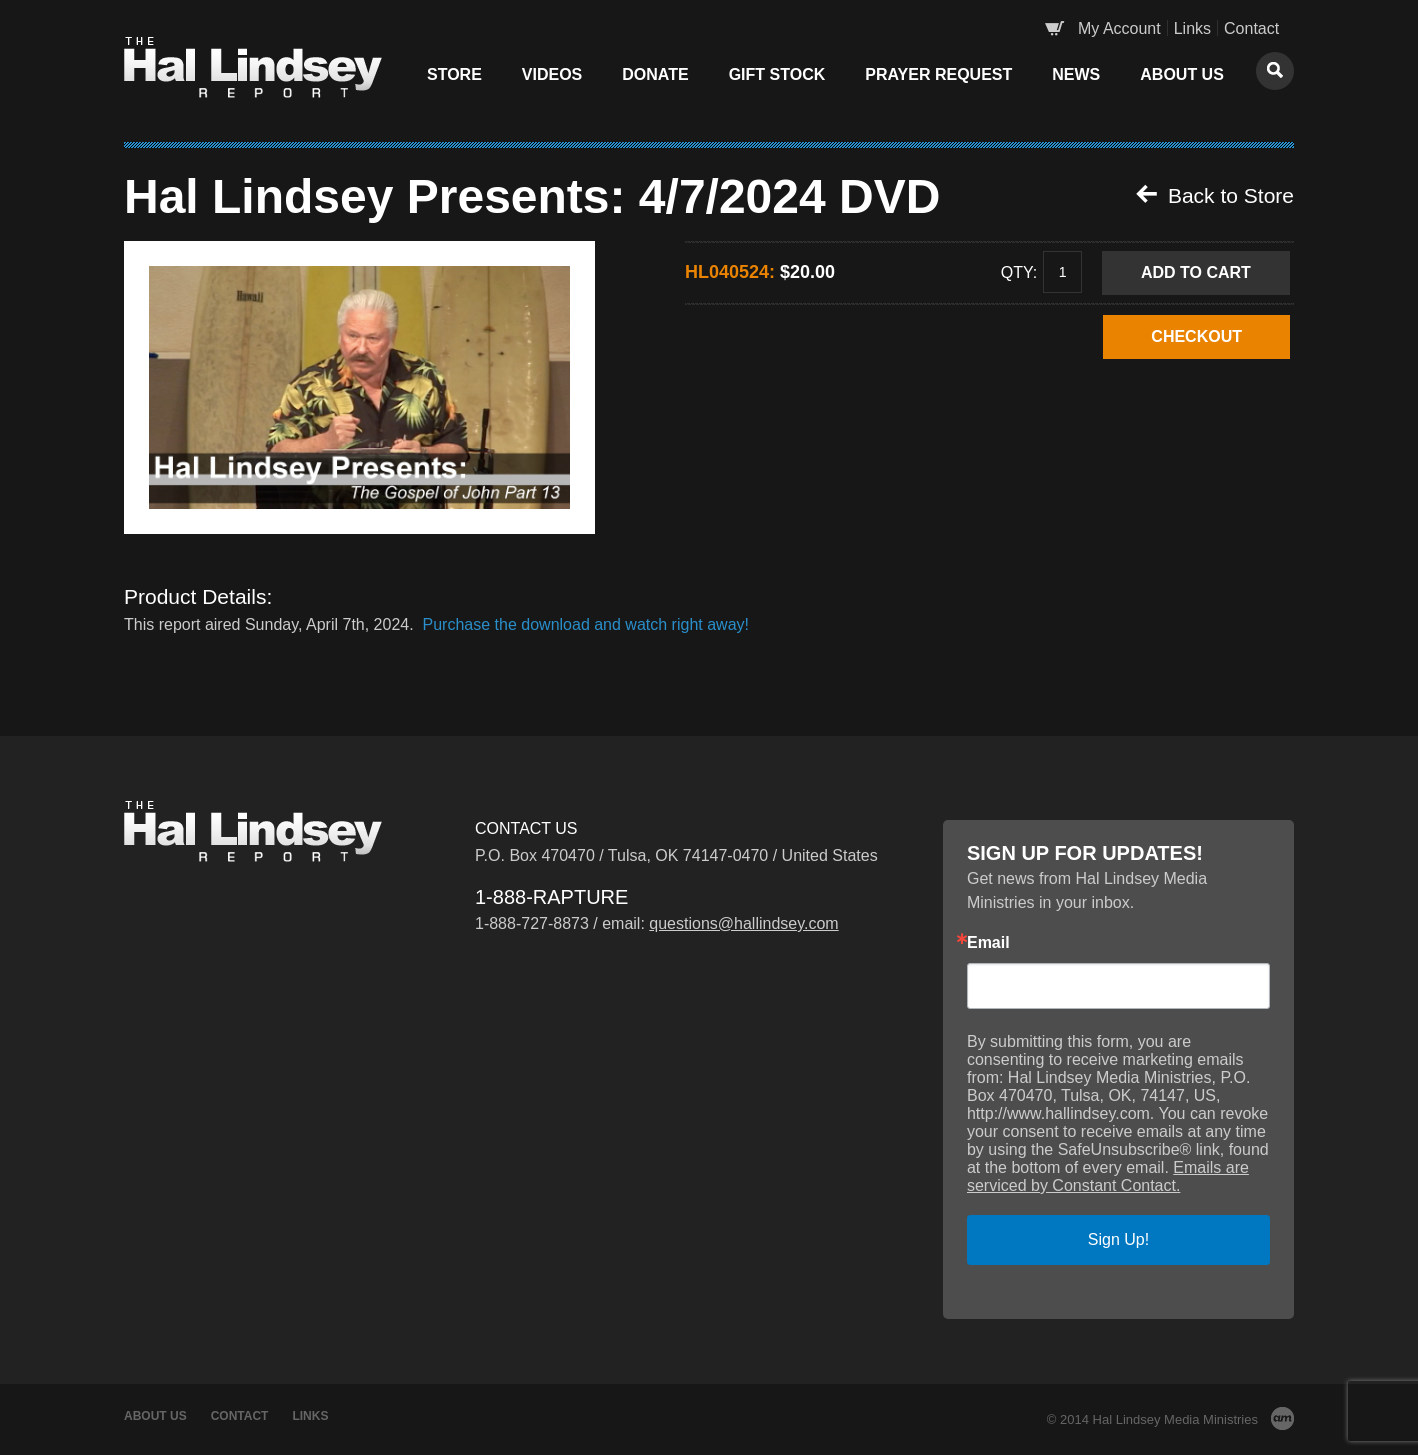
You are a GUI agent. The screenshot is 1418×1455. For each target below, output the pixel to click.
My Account (1119, 28)
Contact (1251, 28)
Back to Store (1215, 195)
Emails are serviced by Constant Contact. (1108, 1176)
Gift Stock (777, 74)
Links (1192, 28)
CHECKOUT (1196, 336)
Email (988, 943)
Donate (655, 74)
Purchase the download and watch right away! (586, 624)
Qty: (1019, 271)
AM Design (1282, 1418)
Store (454, 74)
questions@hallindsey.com (743, 923)
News (1076, 74)
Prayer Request (938, 74)
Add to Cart (1196, 272)
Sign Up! (1118, 1239)
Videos (552, 74)
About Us (1182, 74)
